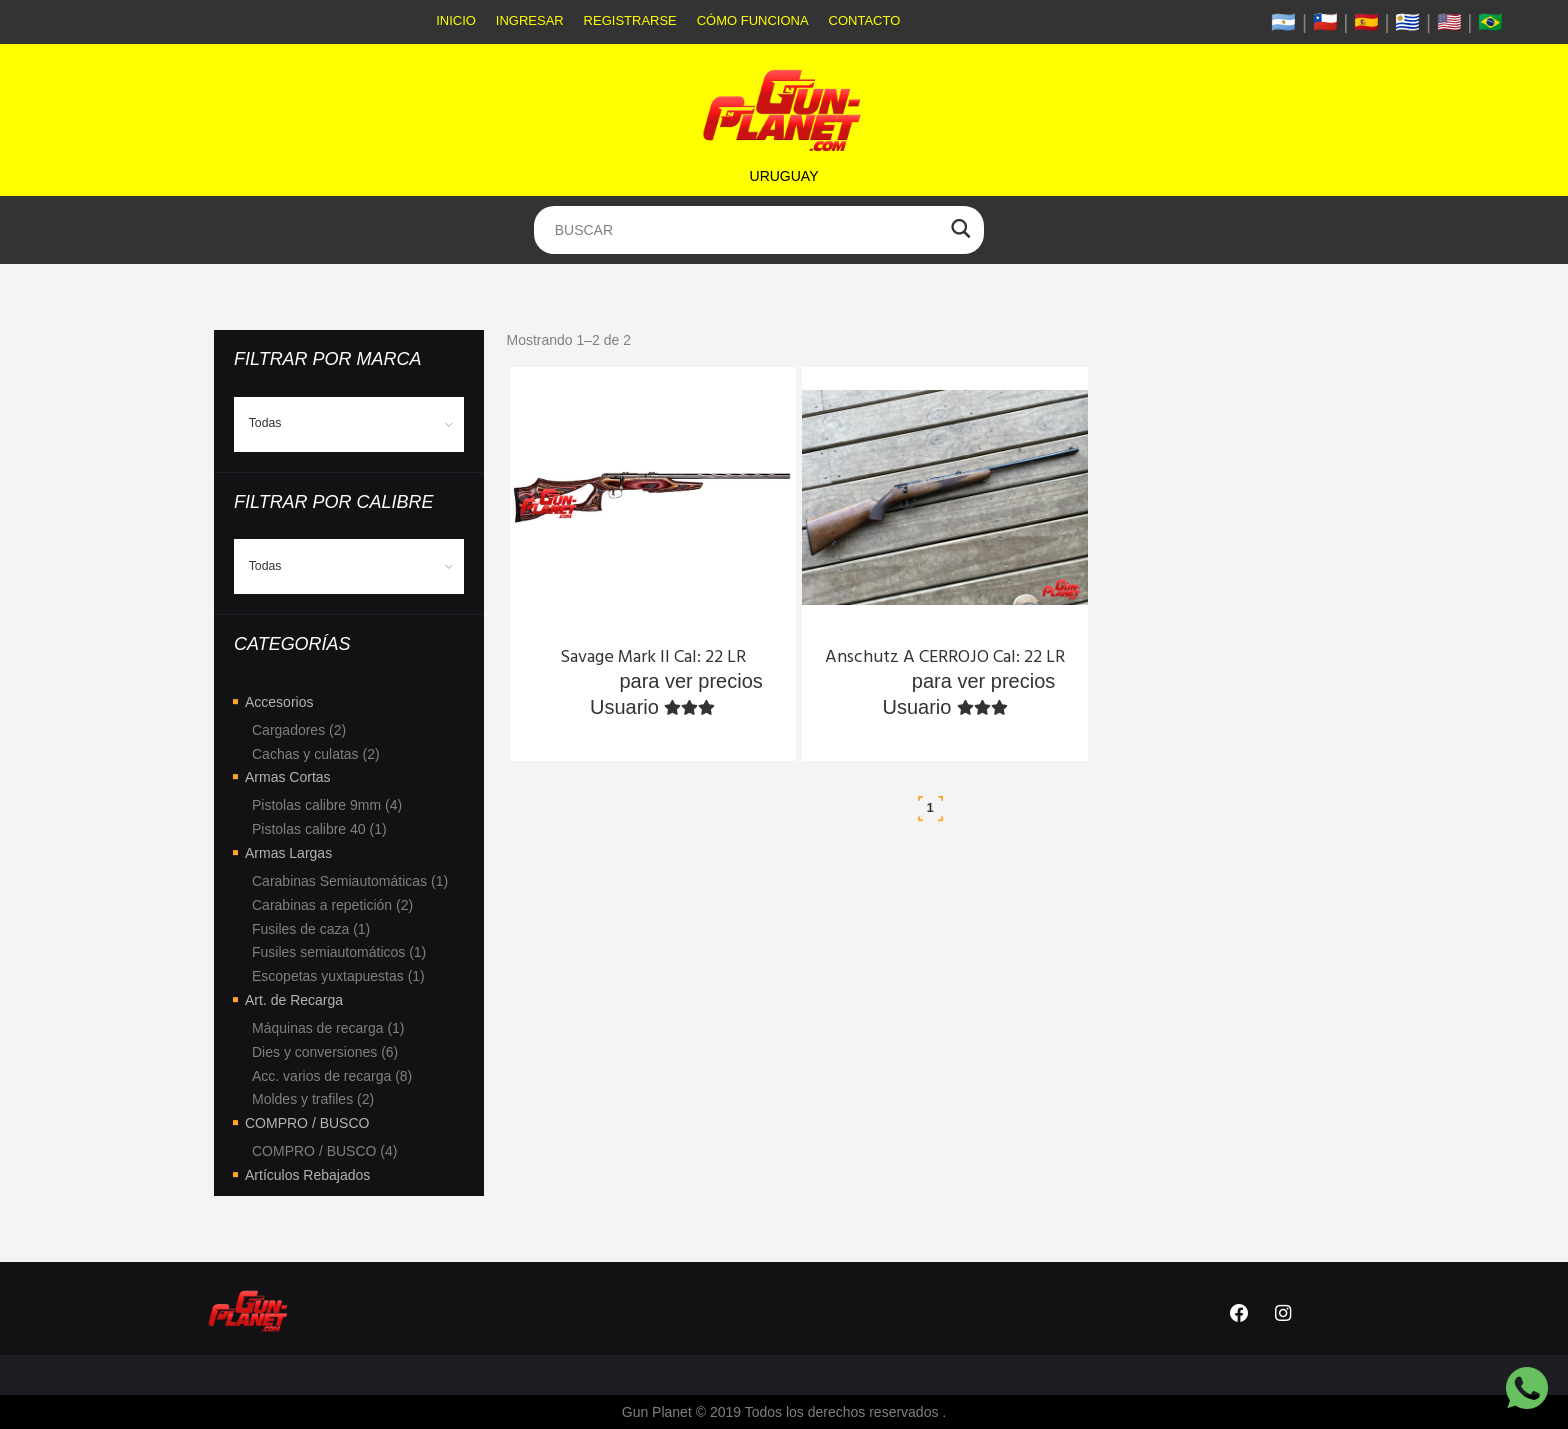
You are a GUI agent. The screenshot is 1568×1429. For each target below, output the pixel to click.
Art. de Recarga (294, 1000)
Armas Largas (288, 853)
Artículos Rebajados (307, 1175)
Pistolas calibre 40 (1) (319, 829)
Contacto (865, 20)
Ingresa (578, 681)
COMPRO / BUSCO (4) (324, 1151)
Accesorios (279, 702)
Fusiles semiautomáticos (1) (339, 952)
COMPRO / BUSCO (307, 1123)
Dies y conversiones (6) (325, 1052)
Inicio (456, 20)
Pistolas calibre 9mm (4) (327, 805)
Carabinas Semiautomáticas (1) (350, 881)
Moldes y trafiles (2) (313, 1099)
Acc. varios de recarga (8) (332, 1076)
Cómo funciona (753, 20)
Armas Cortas (288, 777)
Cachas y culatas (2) (316, 754)
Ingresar (530, 20)
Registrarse (630, 20)
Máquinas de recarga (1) (328, 1028)
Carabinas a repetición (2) (332, 905)
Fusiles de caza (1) (311, 929)
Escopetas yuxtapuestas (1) (338, 976)
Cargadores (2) (299, 730)
